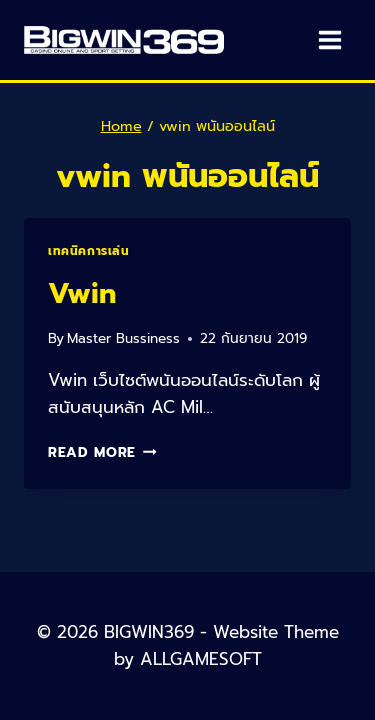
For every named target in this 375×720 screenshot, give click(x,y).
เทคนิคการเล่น (89, 251)
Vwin (82, 293)
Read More (102, 452)
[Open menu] (329, 39)
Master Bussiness (123, 338)
